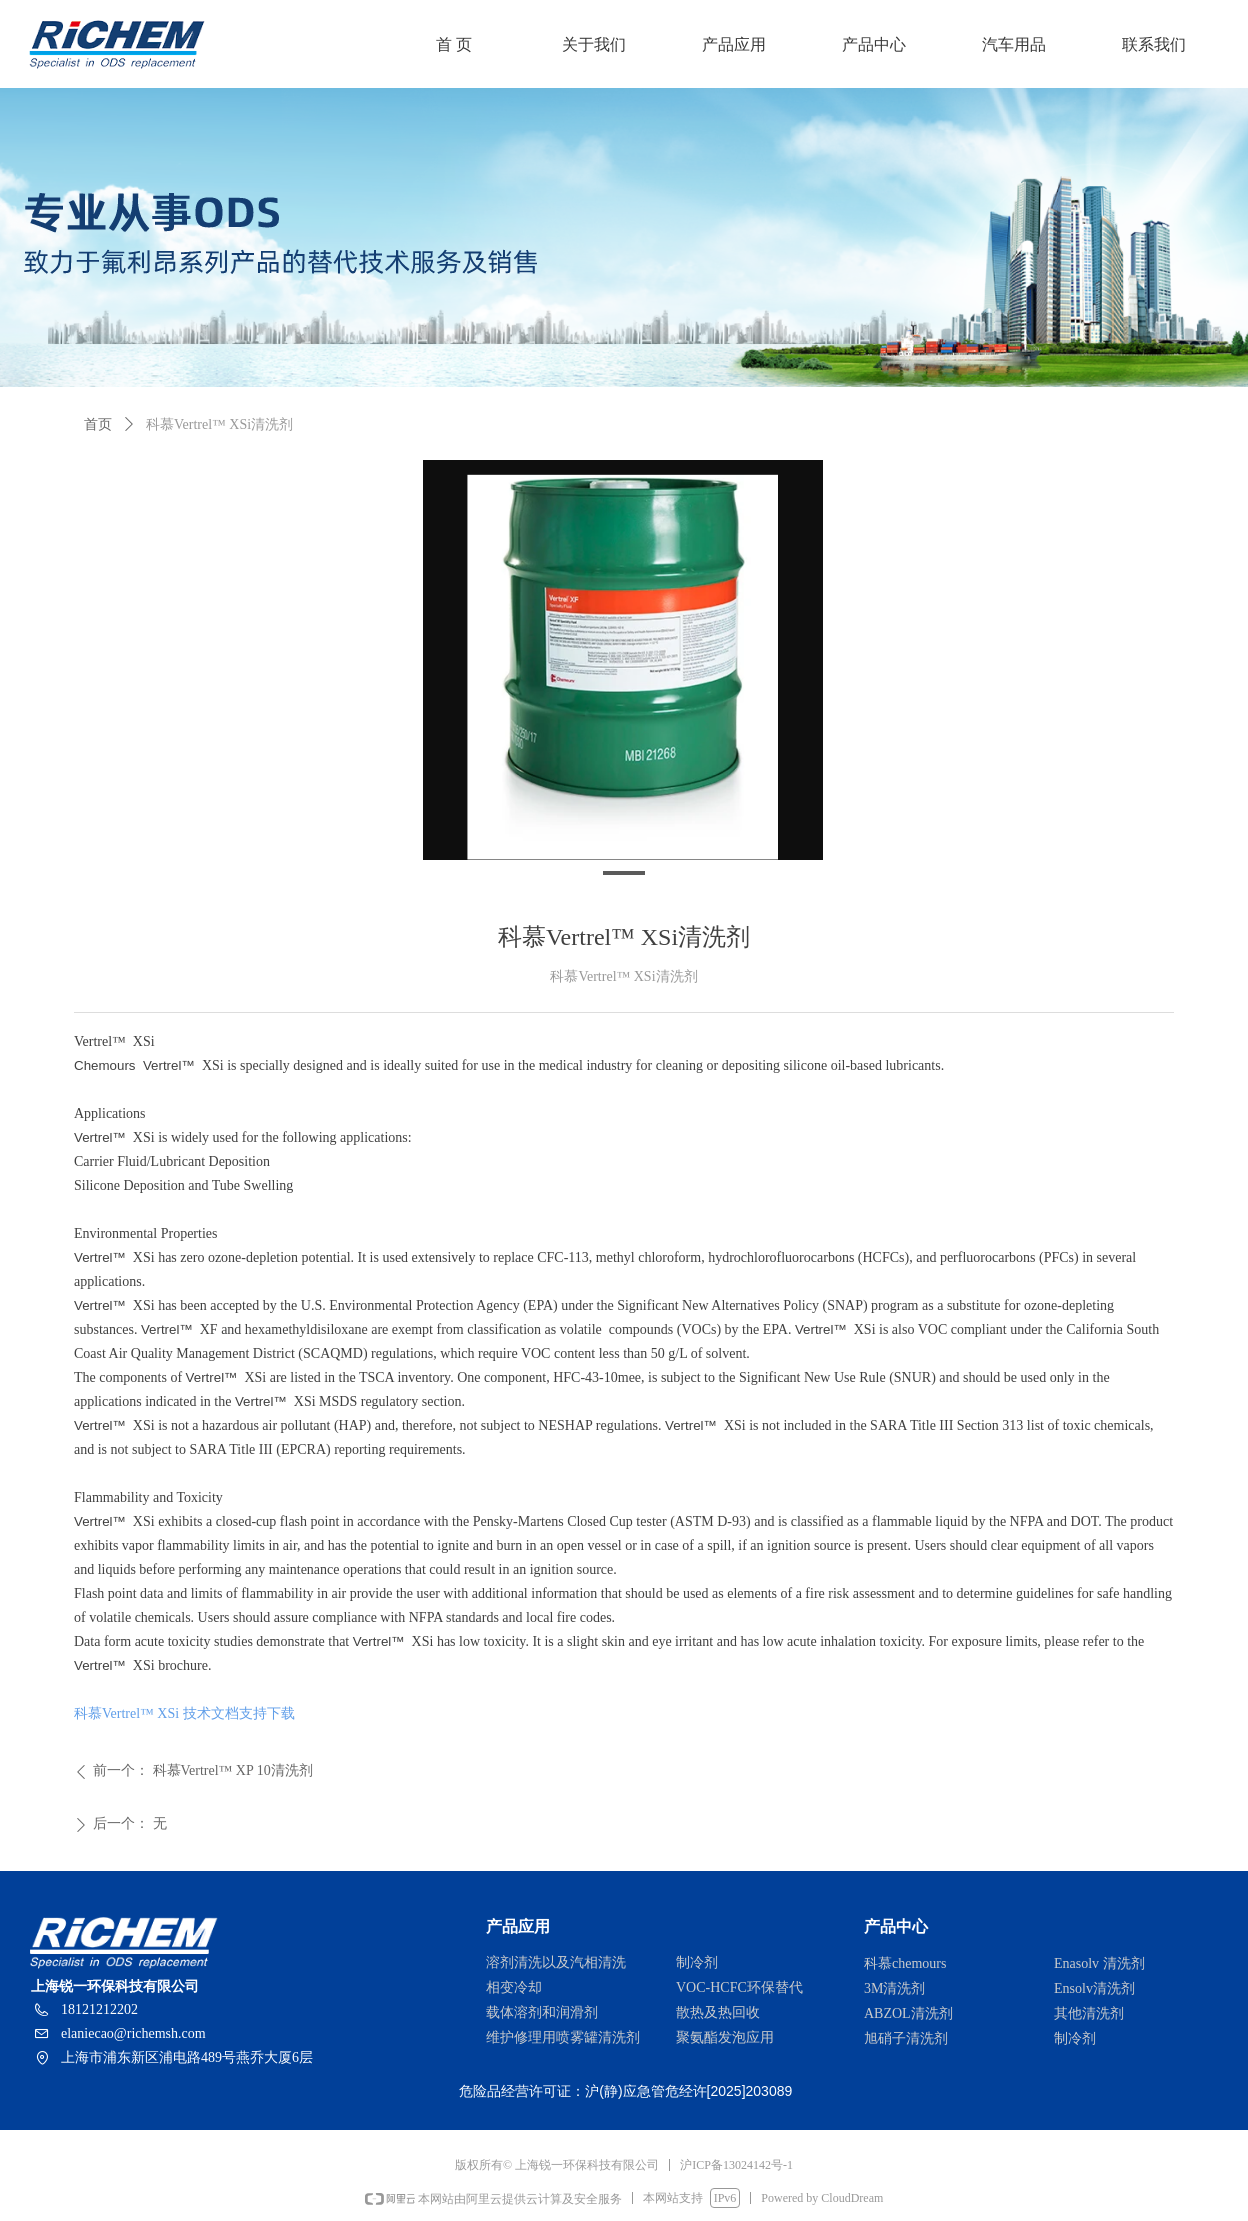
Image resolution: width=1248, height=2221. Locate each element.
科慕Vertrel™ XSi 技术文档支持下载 (184, 1713)
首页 (98, 424)
